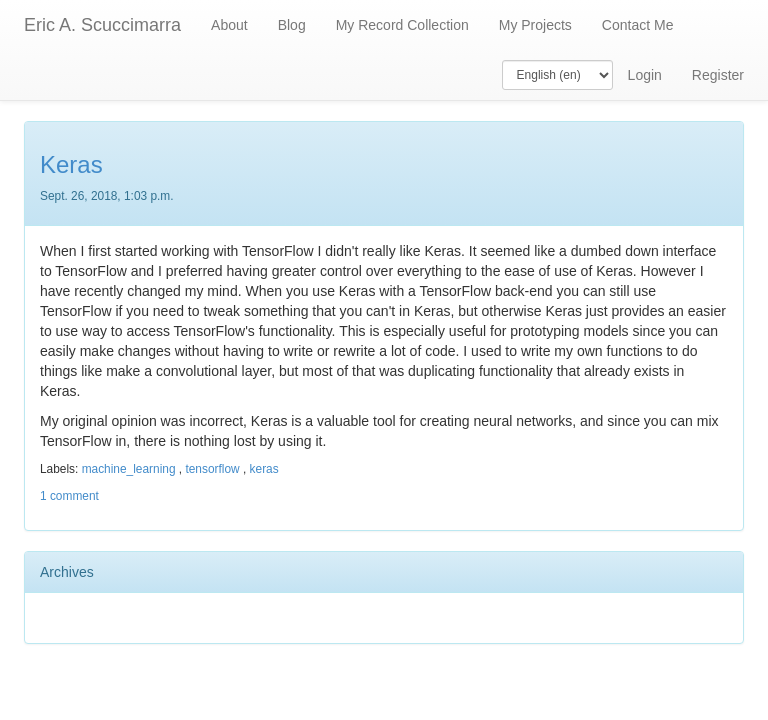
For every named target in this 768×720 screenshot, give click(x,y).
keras (264, 469)
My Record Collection (402, 25)
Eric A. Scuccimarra (102, 25)
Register (718, 75)
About (229, 25)
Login (645, 75)
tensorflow (212, 469)
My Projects (535, 25)
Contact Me (638, 25)
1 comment (69, 496)
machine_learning (129, 469)
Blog (292, 25)
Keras (71, 164)
